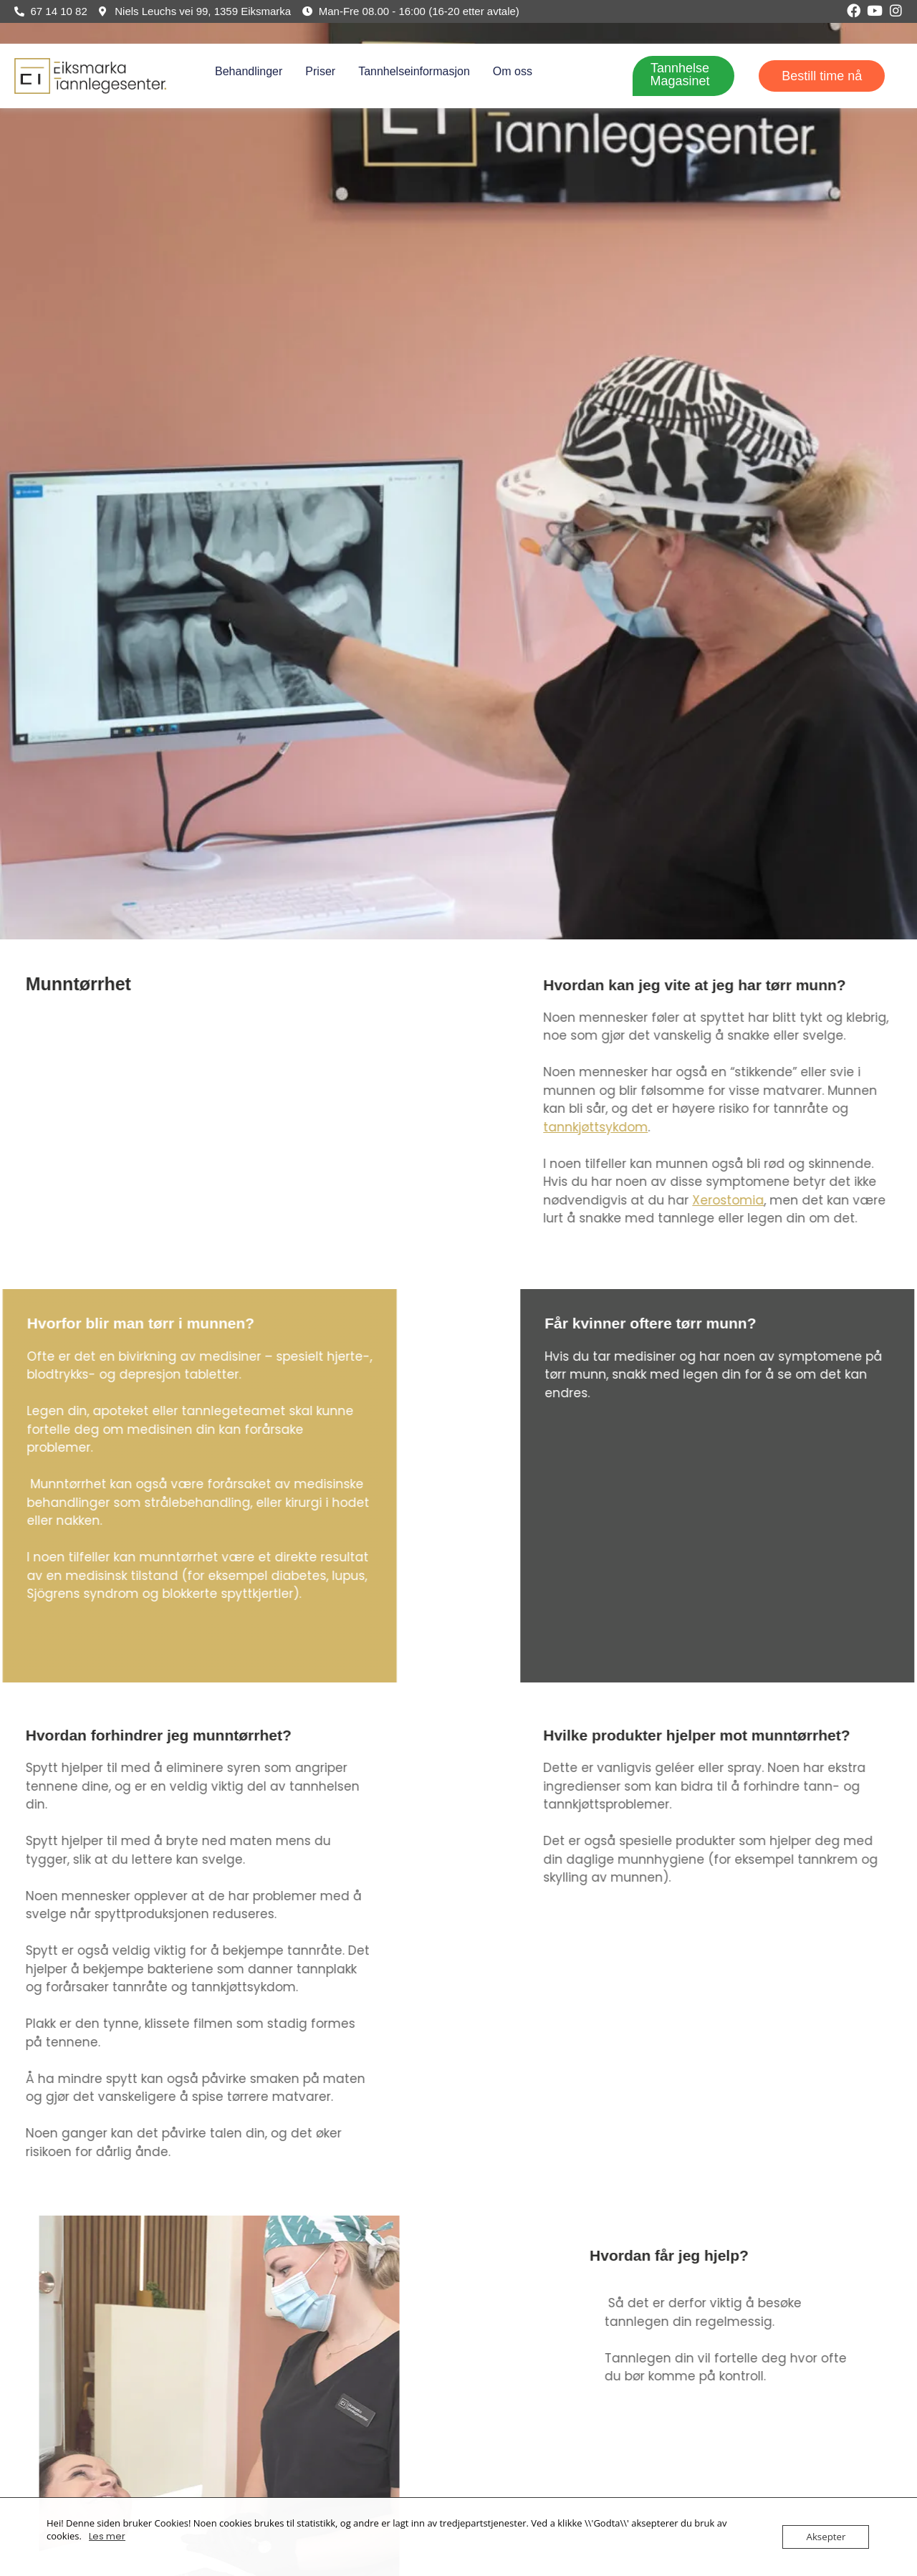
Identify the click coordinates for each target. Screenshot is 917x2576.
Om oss (512, 71)
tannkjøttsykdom (804, 1127)
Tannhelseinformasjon (414, 71)
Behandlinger (248, 71)
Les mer (107, 2536)
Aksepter (826, 2536)
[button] (252, 72)
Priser (320, 71)
